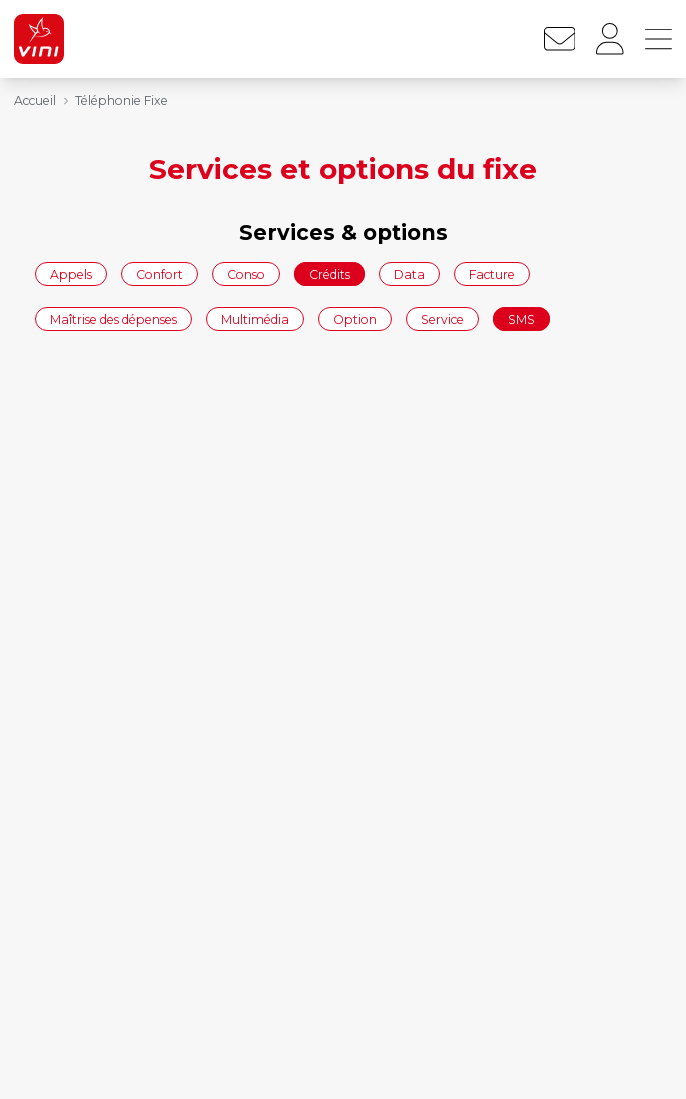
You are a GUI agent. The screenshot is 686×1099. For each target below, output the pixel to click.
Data (409, 273)
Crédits (329, 273)
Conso (246, 273)
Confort (159, 273)
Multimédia (255, 319)
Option (355, 319)
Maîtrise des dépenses (113, 319)
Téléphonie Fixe (121, 100)
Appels (71, 273)
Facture (492, 273)
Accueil (35, 100)
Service (442, 319)
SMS (521, 319)
